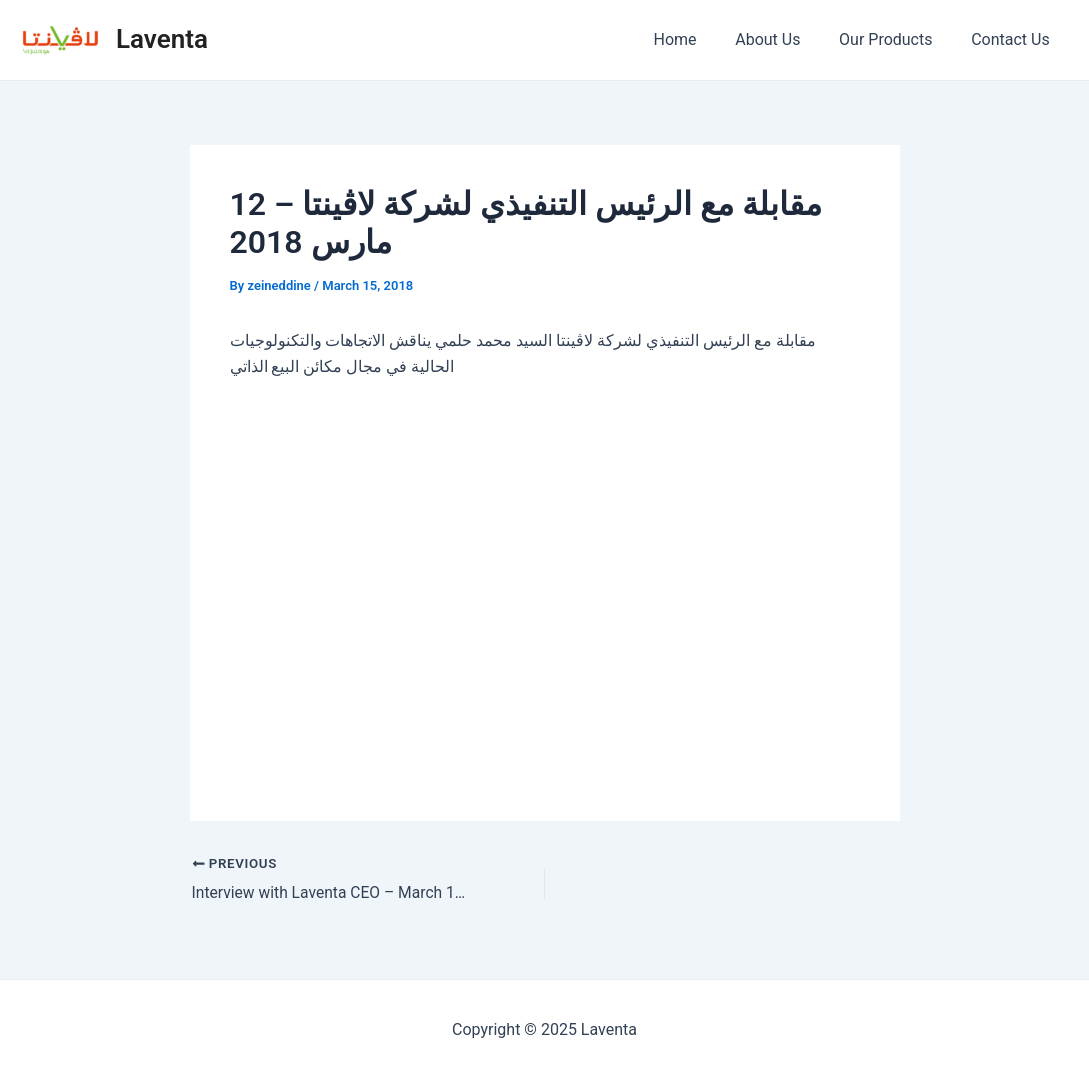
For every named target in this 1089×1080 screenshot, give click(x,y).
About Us (784, 39)
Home (698, 39)
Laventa (162, 39)
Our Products (895, 39)
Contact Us (1013, 39)
